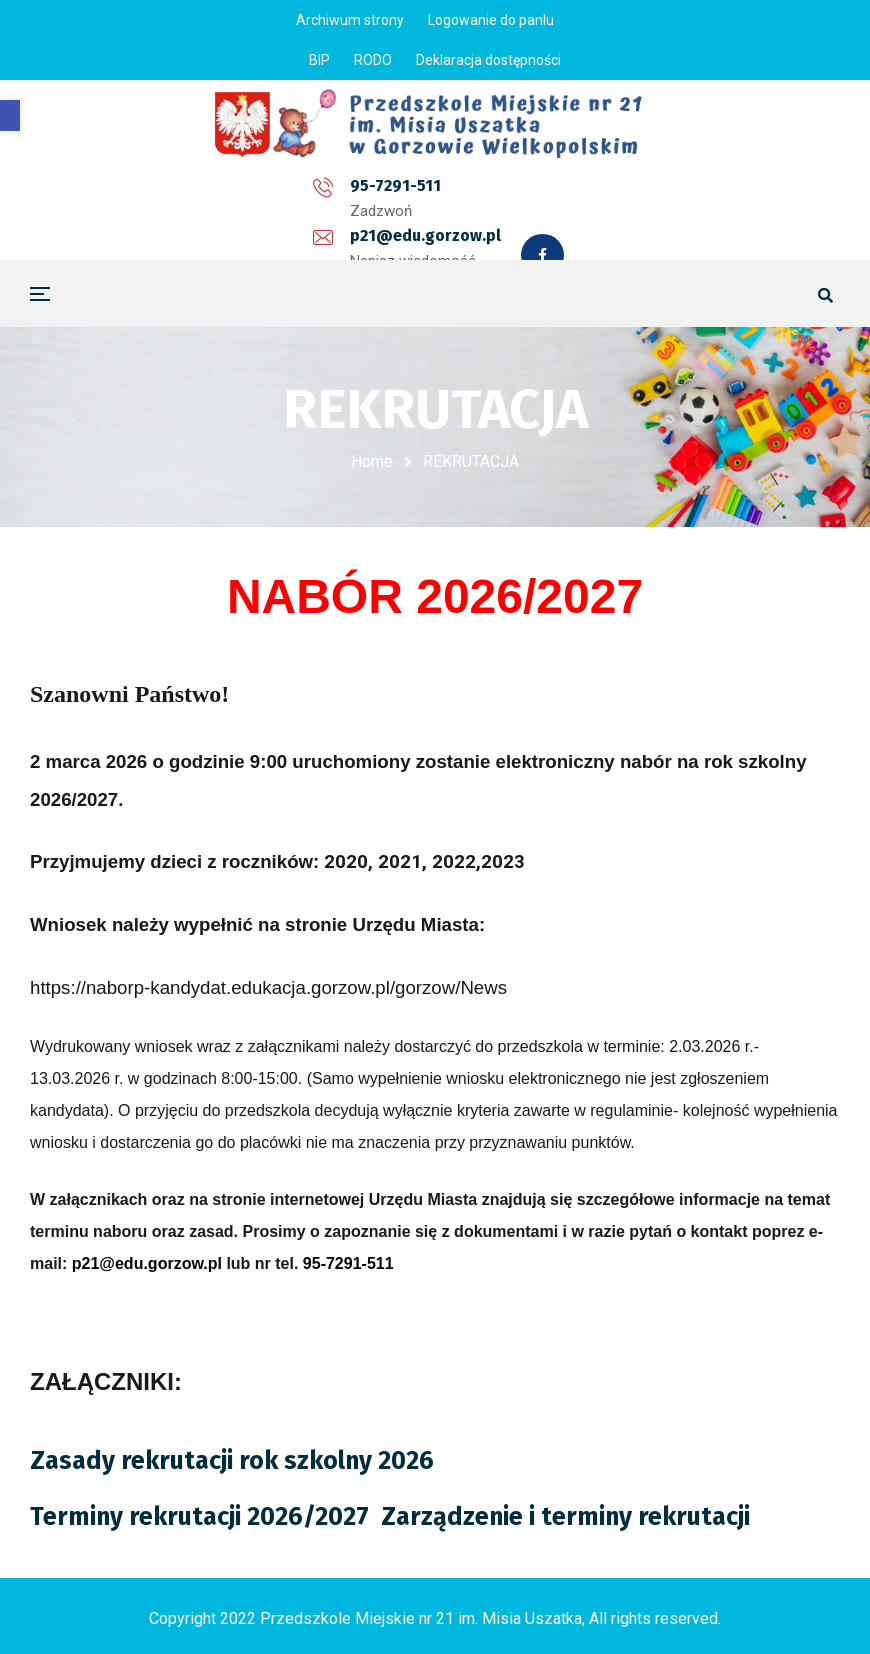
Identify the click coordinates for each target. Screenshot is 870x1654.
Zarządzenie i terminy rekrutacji (565, 1515)
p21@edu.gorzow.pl (400, 193)
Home (372, 461)
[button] (10, 115)
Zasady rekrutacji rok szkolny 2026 (232, 1459)
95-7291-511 (218, 193)
